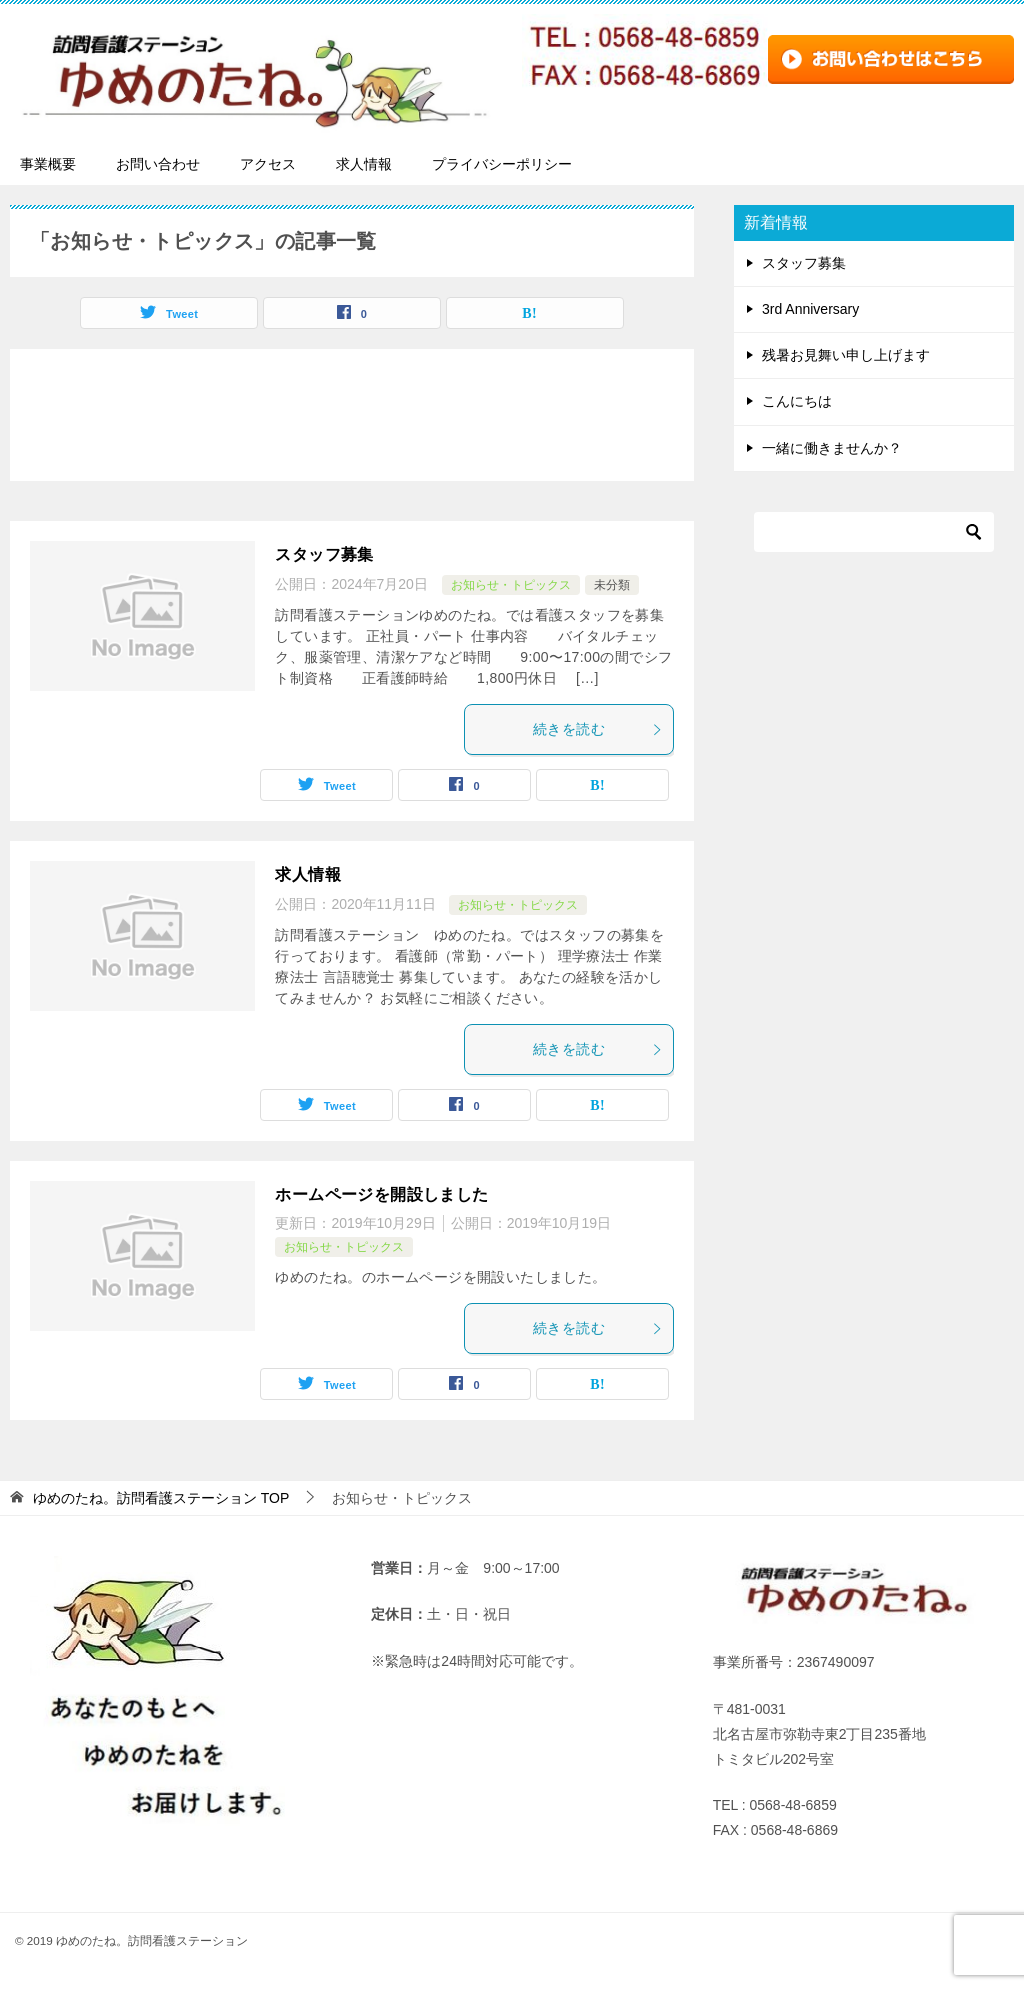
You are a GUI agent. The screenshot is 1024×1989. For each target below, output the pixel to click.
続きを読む (598, 729)
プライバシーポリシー (502, 164)
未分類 (612, 585)
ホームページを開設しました (381, 1194)
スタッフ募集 (324, 554)
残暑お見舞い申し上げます (846, 355)
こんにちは (797, 401)
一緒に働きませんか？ (832, 448)
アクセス (268, 164)
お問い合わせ (158, 164)
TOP (161, 1498)
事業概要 (48, 164)
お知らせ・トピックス (511, 585)
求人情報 (364, 164)
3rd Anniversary (810, 309)
